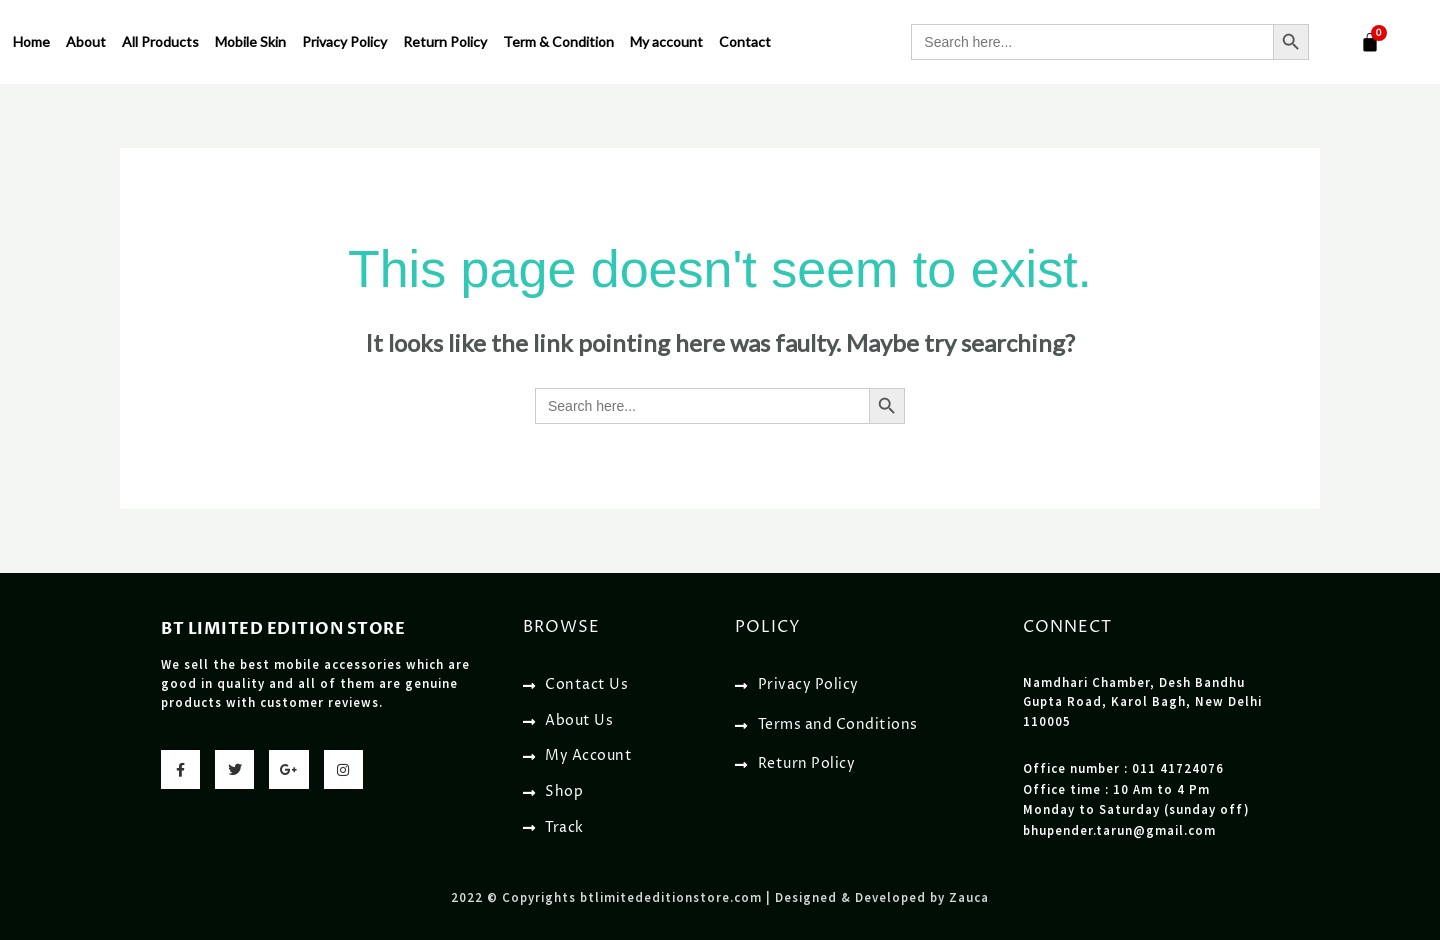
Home (31, 41)
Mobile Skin (250, 41)
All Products (160, 41)
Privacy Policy (344, 41)
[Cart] (1370, 42)
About (86, 41)
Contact (745, 41)
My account (666, 41)
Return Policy (445, 41)
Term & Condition (558, 41)
